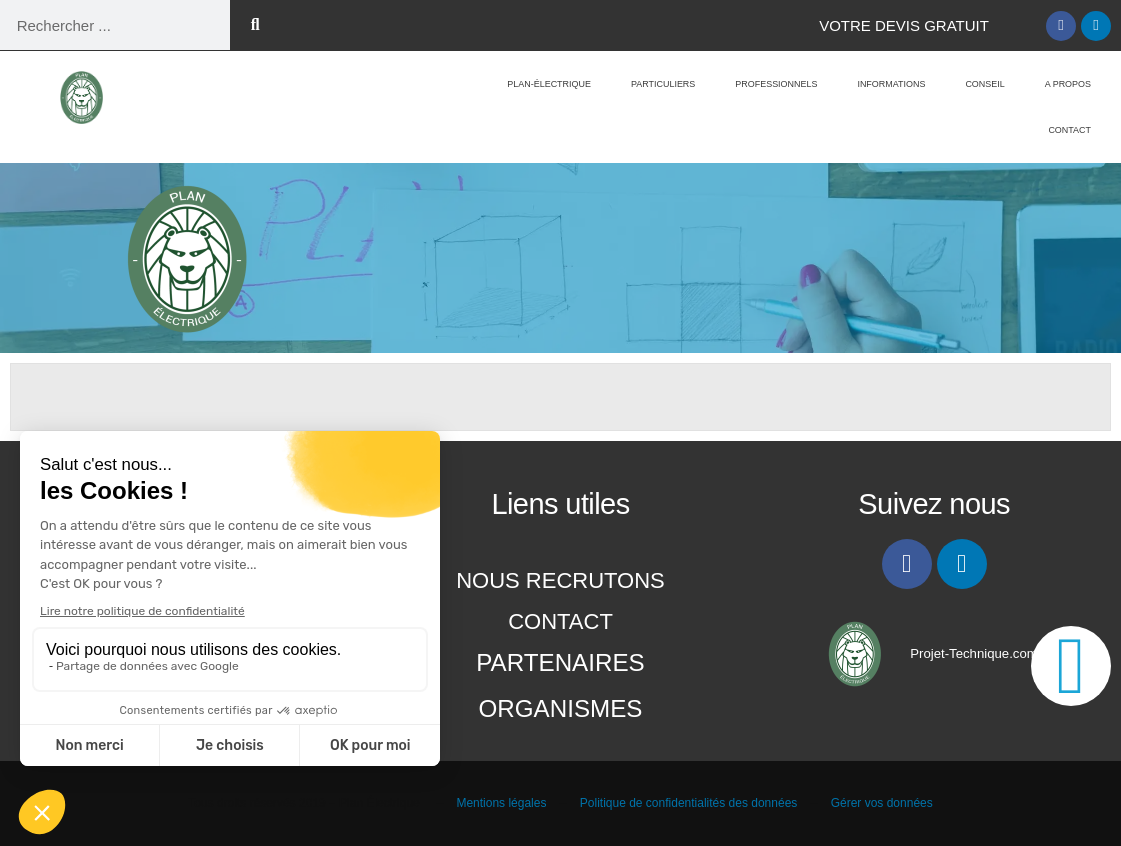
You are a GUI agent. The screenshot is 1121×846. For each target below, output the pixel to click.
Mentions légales (501, 803)
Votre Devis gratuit (904, 25)
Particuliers (663, 84)
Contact (1069, 130)
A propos (1068, 84)
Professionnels (776, 84)
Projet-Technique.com (974, 653)
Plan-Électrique (549, 84)
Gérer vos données (882, 803)
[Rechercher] (255, 25)
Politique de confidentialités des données (689, 803)
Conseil (984, 84)
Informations (891, 84)
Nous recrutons (560, 580)
